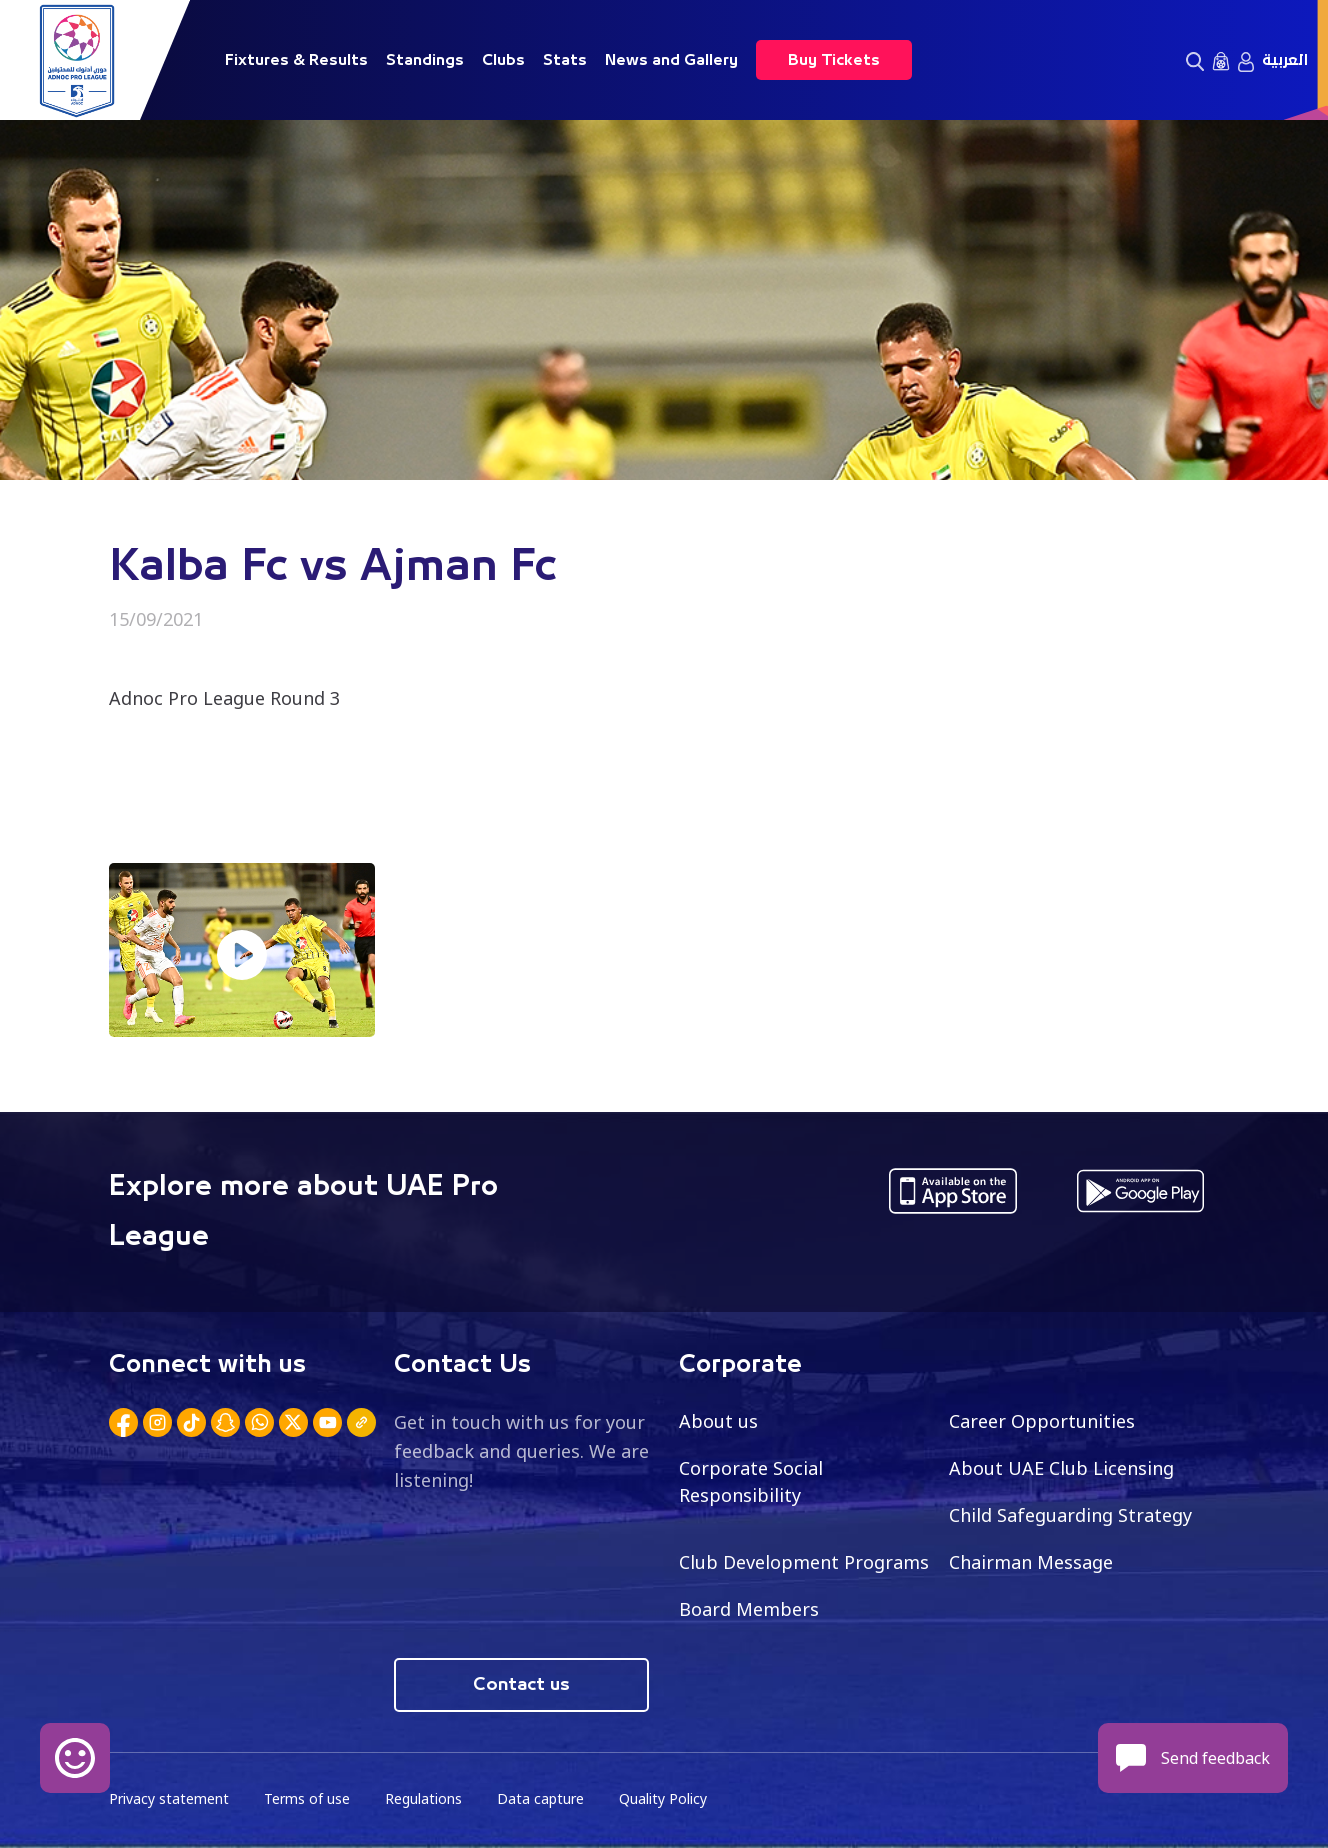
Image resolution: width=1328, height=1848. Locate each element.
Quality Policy (663, 1798)
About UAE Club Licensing (1061, 1468)
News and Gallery (671, 60)
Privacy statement (169, 1798)
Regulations (423, 1798)
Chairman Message (1031, 1562)
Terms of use (307, 1798)
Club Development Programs (804, 1562)
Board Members (749, 1609)
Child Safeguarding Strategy (1070, 1515)
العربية (1285, 60)
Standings (425, 60)
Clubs (503, 60)
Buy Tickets (834, 60)
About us (718, 1421)
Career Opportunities (1042, 1421)
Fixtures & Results (296, 60)
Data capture (540, 1798)
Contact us (521, 1685)
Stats (565, 60)
